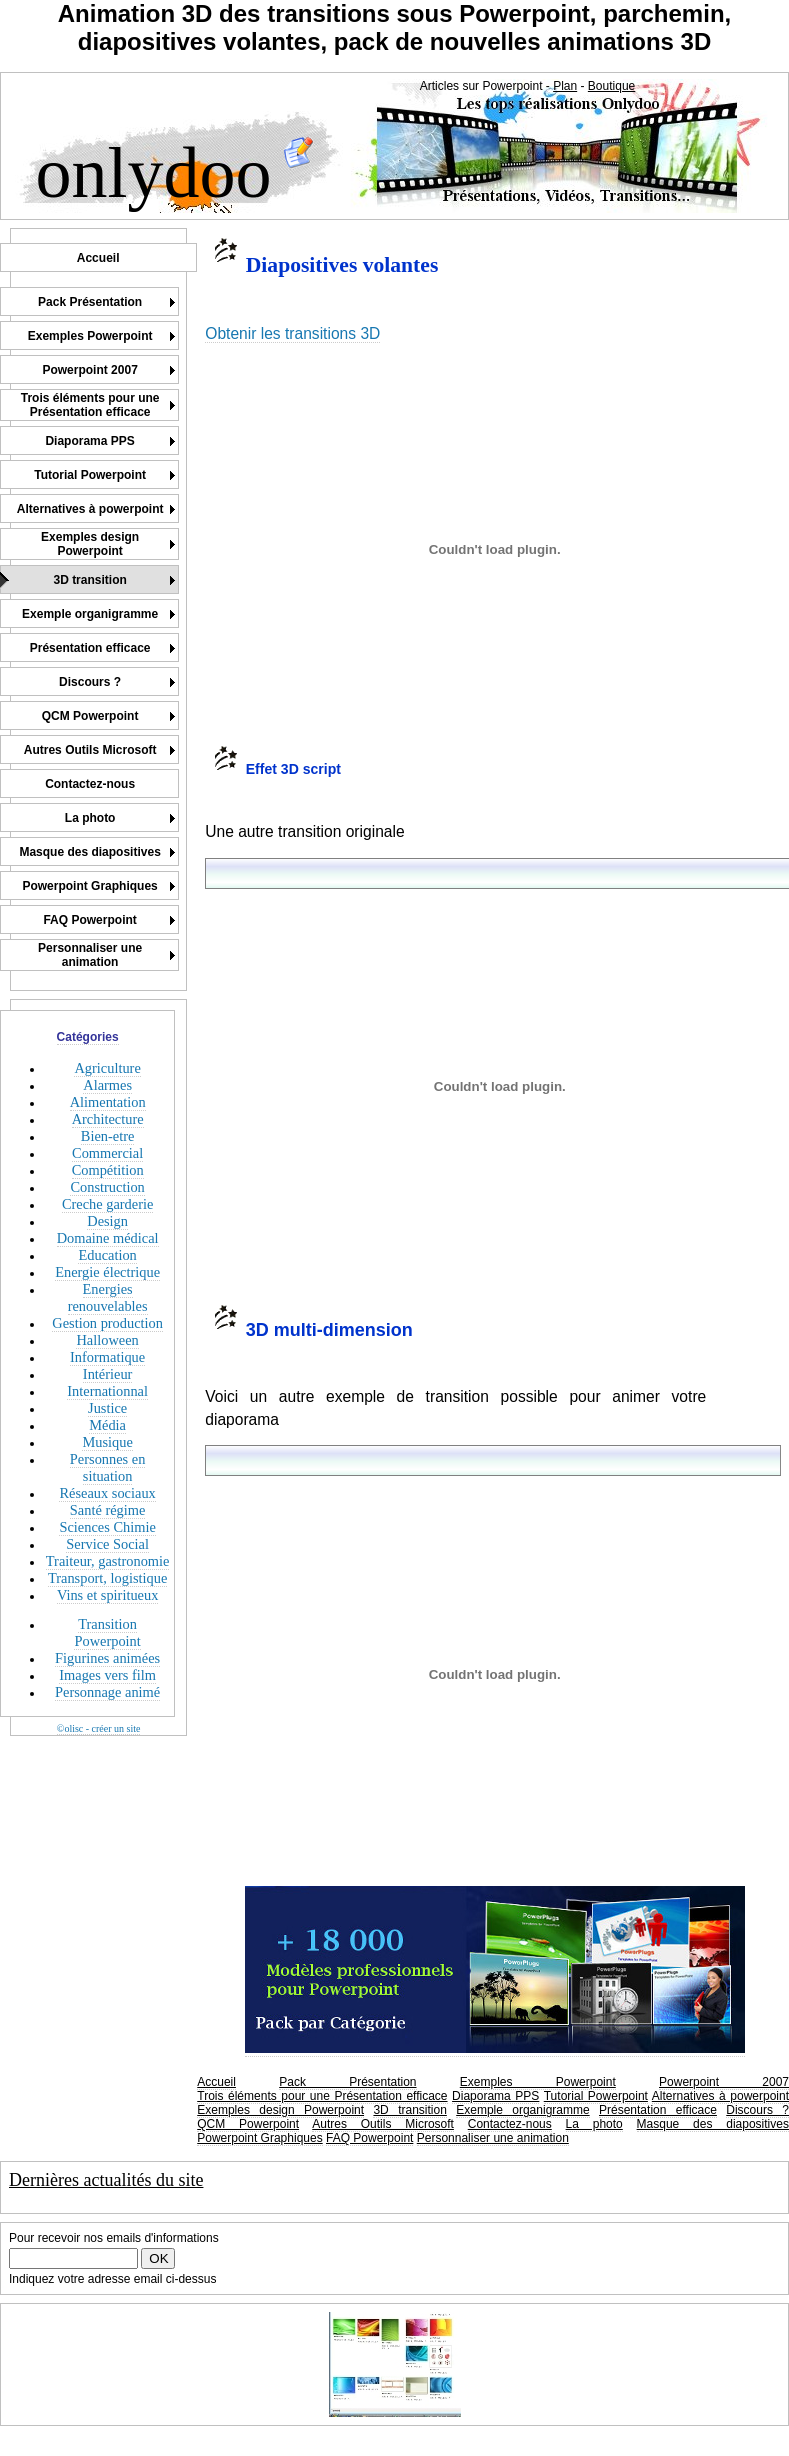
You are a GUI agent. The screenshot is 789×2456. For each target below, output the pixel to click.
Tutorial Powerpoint (596, 2096)
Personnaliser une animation (493, 2138)
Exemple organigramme (522, 2110)
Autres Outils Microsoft (383, 2124)
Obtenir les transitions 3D (292, 333)
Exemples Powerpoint (538, 2082)
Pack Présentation (347, 2082)
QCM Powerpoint (248, 2124)
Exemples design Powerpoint (280, 2110)
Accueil (216, 2082)
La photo (594, 2124)
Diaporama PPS (495, 2096)
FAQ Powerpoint (369, 2138)
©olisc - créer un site (99, 1728)
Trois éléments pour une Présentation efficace (322, 2096)
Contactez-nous (510, 2124)
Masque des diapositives (713, 2124)
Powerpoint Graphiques (259, 2138)
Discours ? (757, 2110)
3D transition (409, 2110)
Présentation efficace (658, 2110)
